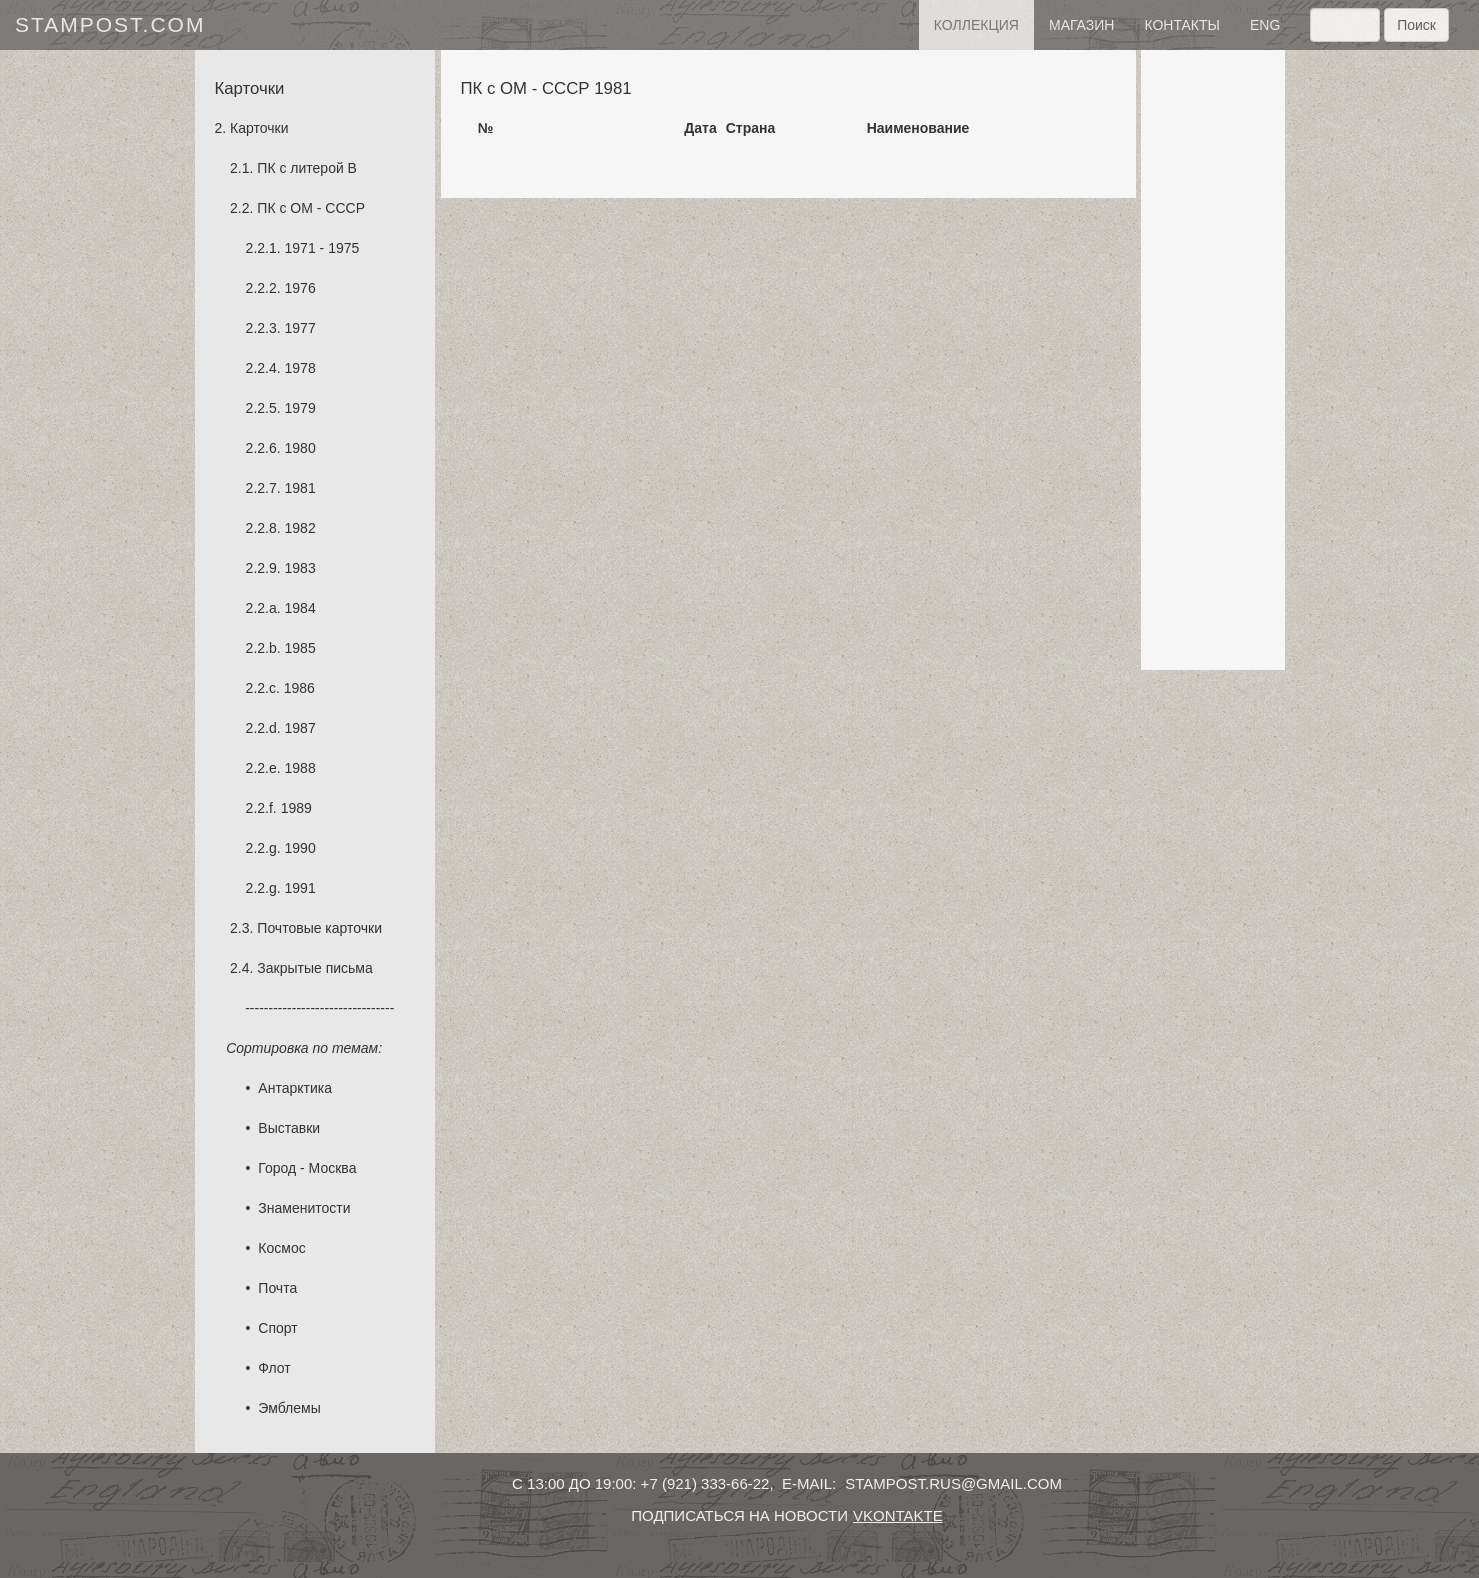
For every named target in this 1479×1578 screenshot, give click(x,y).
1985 (300, 648)
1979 (300, 408)
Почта (277, 1288)
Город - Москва (307, 1168)
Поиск (1416, 25)
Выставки (289, 1128)
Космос (281, 1248)
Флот (274, 1368)
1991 (300, 888)
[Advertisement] (1213, 360)
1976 (300, 288)
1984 (300, 608)
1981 (300, 488)
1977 (300, 328)
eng (1265, 25)
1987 (300, 728)
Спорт (277, 1328)
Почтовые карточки (319, 928)
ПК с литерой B (307, 168)
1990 (300, 848)
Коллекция (976, 25)
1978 (300, 368)
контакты (1182, 25)
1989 (296, 808)
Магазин (1081, 25)
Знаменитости (304, 1208)
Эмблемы (289, 1408)
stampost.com (110, 24)
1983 (300, 568)
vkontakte (898, 1515)
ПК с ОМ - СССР (311, 208)
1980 (300, 448)
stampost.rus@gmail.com (953, 1483)
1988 (300, 768)
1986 (299, 688)
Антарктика (295, 1088)
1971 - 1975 (322, 248)
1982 (300, 528)
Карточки (259, 128)
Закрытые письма (314, 968)
